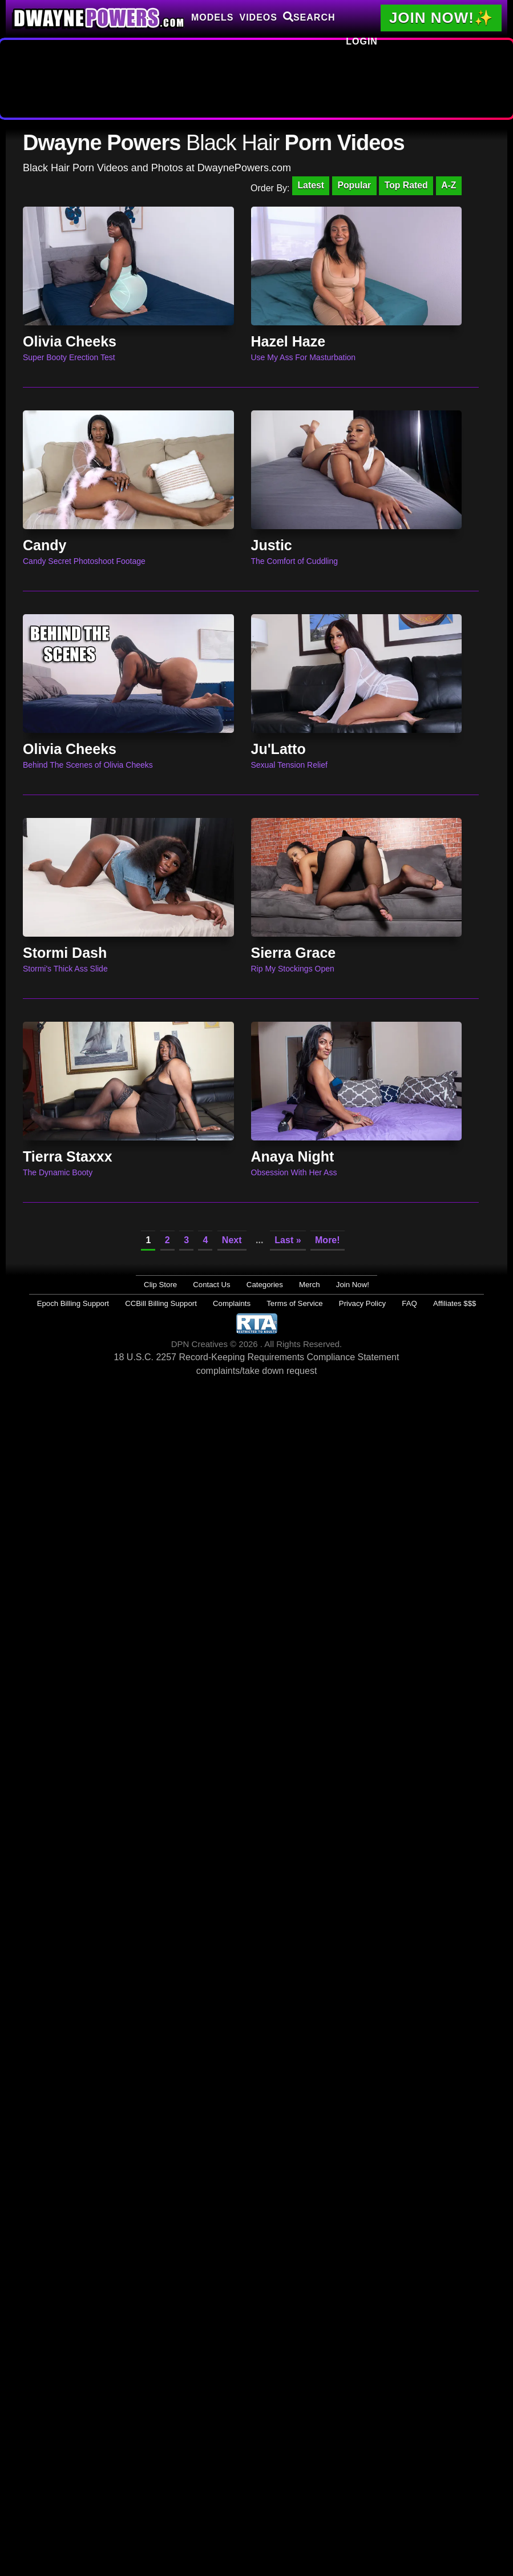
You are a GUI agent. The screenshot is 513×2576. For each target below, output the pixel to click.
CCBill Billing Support (176, 1303)
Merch (301, 1285)
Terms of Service (291, 1303)
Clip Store (175, 1285)
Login (362, 41)
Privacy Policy (349, 1303)
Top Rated (405, 186)
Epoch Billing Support (99, 1303)
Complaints (237, 1303)
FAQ (389, 1303)
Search (309, 17)
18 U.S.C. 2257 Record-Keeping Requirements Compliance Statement (256, 1356)
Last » (287, 1240)
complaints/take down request (256, 1370)
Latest (307, 186)
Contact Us (219, 1285)
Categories (263, 1285)
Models (212, 17)
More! (327, 1240)
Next (232, 1240)
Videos (258, 17)
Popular (352, 186)
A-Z (448, 186)
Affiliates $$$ (427, 1303)
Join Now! (337, 1285)
